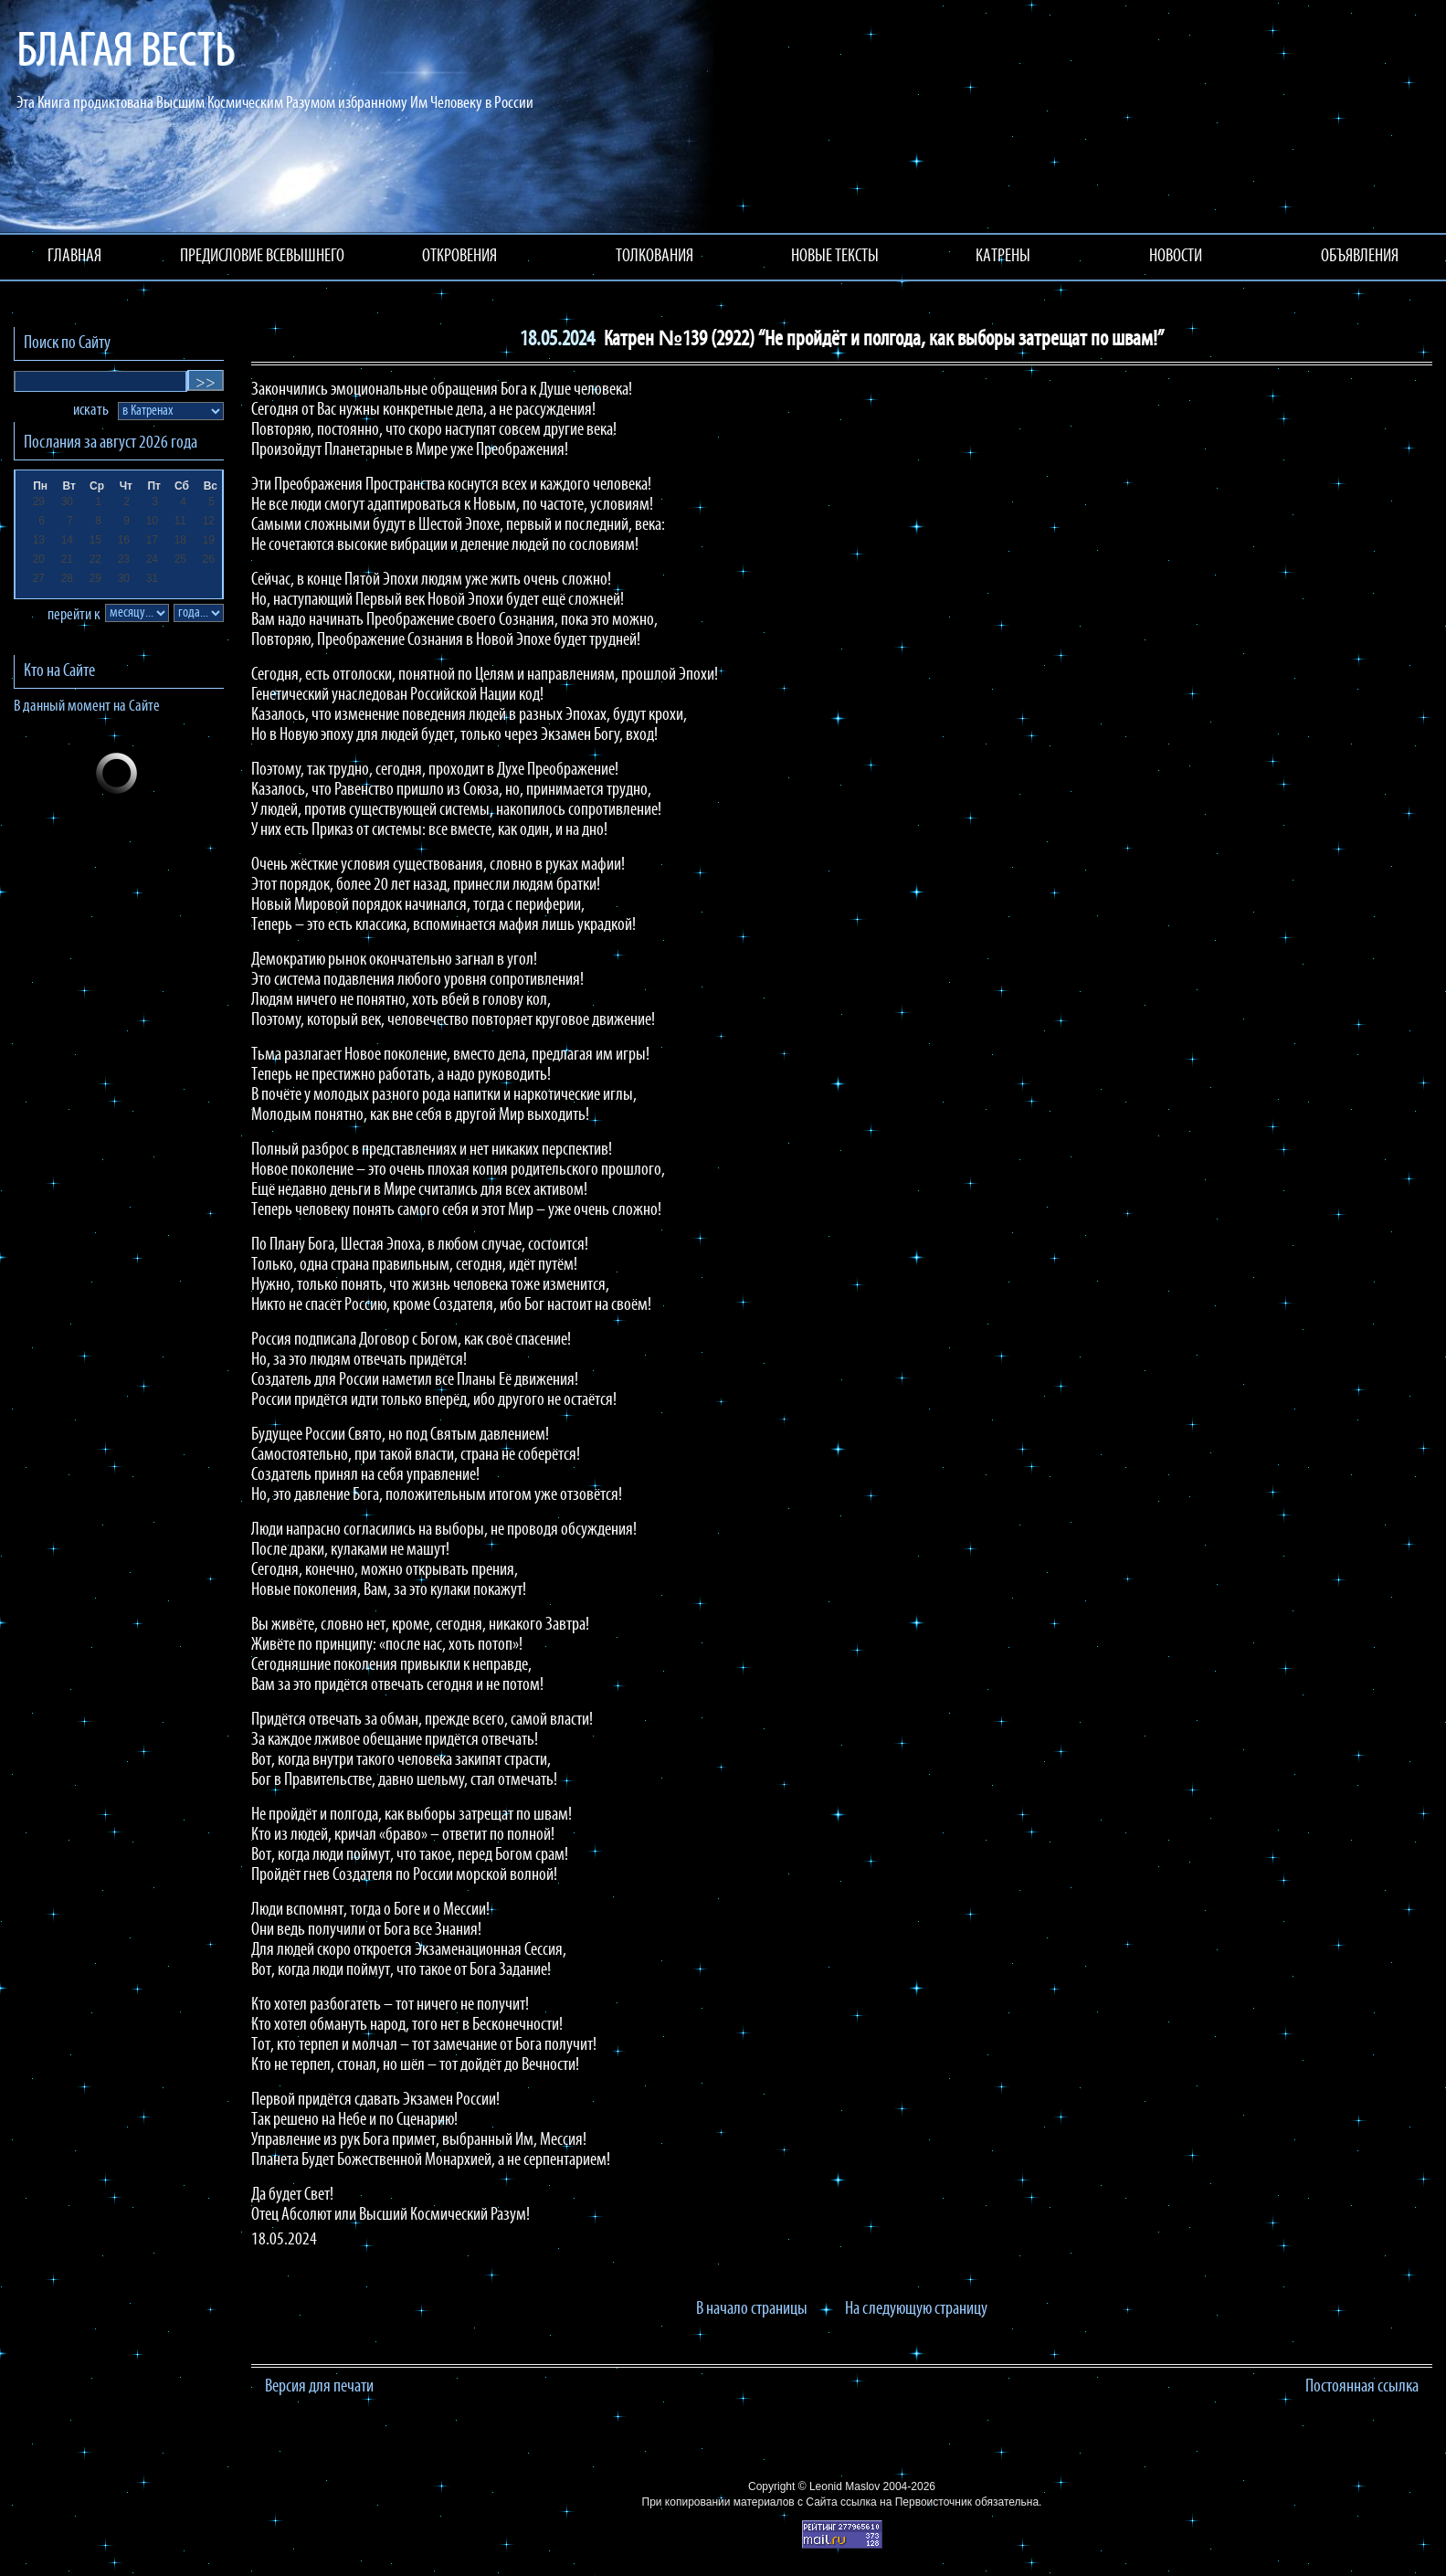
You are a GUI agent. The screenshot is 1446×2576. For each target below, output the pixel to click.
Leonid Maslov (844, 2486)
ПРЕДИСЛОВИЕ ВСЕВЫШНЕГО (262, 257)
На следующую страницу (916, 2309)
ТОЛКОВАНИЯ (654, 257)
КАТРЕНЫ (1003, 257)
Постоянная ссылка (1362, 2387)
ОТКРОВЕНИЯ (459, 257)
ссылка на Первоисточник (906, 2502)
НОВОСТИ (1175, 257)
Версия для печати (319, 2387)
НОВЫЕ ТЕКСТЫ (835, 257)
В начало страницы (751, 2309)
